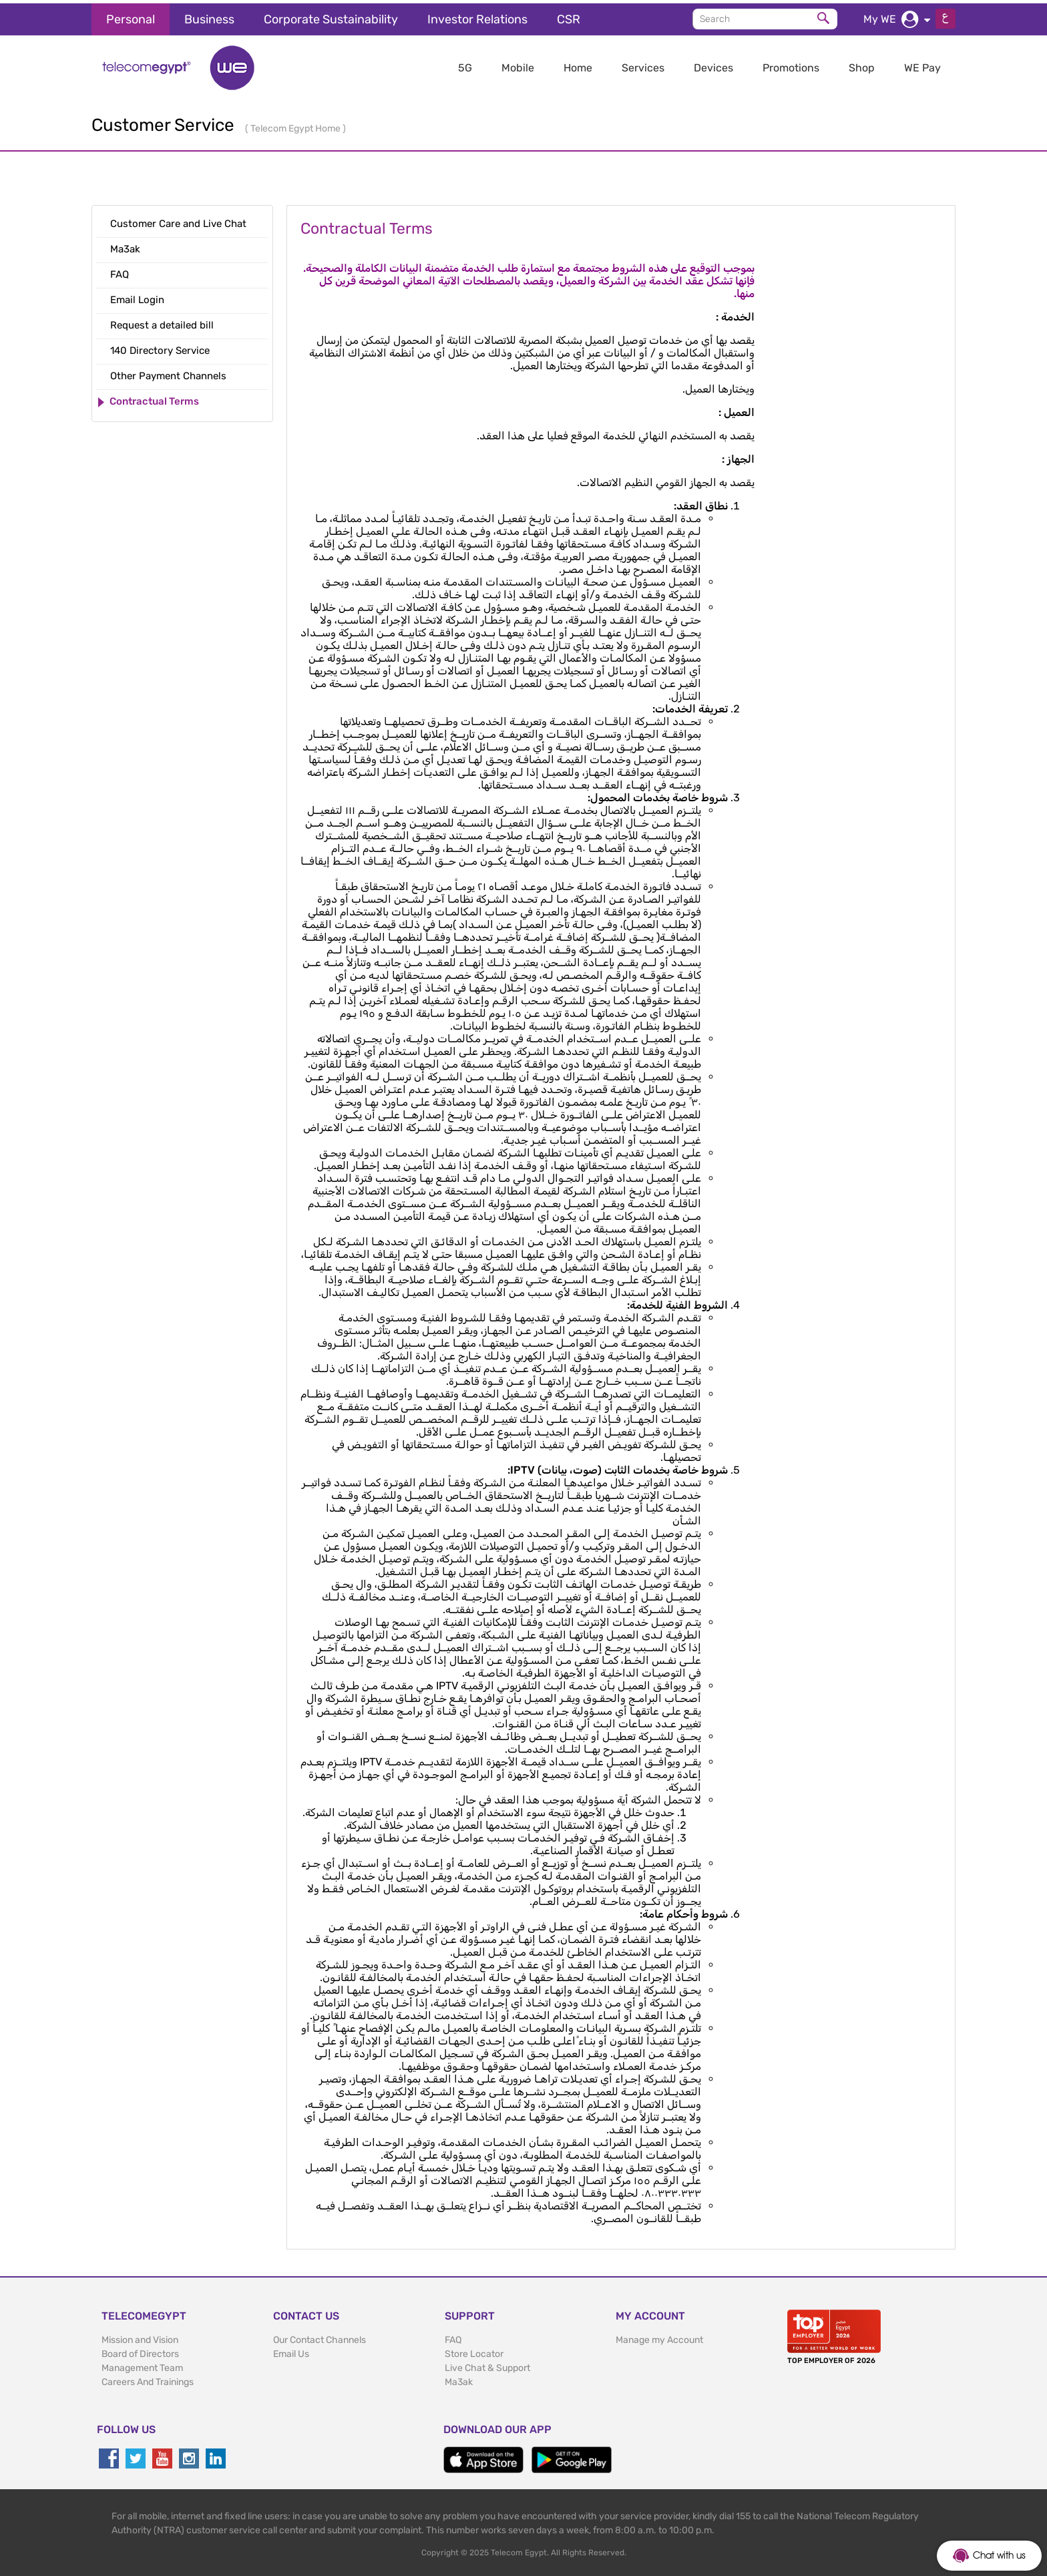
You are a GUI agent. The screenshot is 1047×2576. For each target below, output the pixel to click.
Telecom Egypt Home (296, 125)
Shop (862, 64)
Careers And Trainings (147, 2378)
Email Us (291, 2350)
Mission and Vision (139, 2336)
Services (643, 64)
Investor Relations (477, 16)
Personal (130, 16)
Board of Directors (140, 2350)
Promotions (791, 64)
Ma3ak (459, 2378)
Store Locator (474, 2350)
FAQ (453, 2336)
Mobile (517, 64)
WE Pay (922, 64)
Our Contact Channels (319, 2336)
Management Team (142, 2364)
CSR (568, 16)
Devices (713, 64)
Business (209, 16)
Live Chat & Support (487, 2364)
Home (578, 64)
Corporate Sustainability (331, 16)
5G (465, 64)
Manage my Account (659, 2336)
